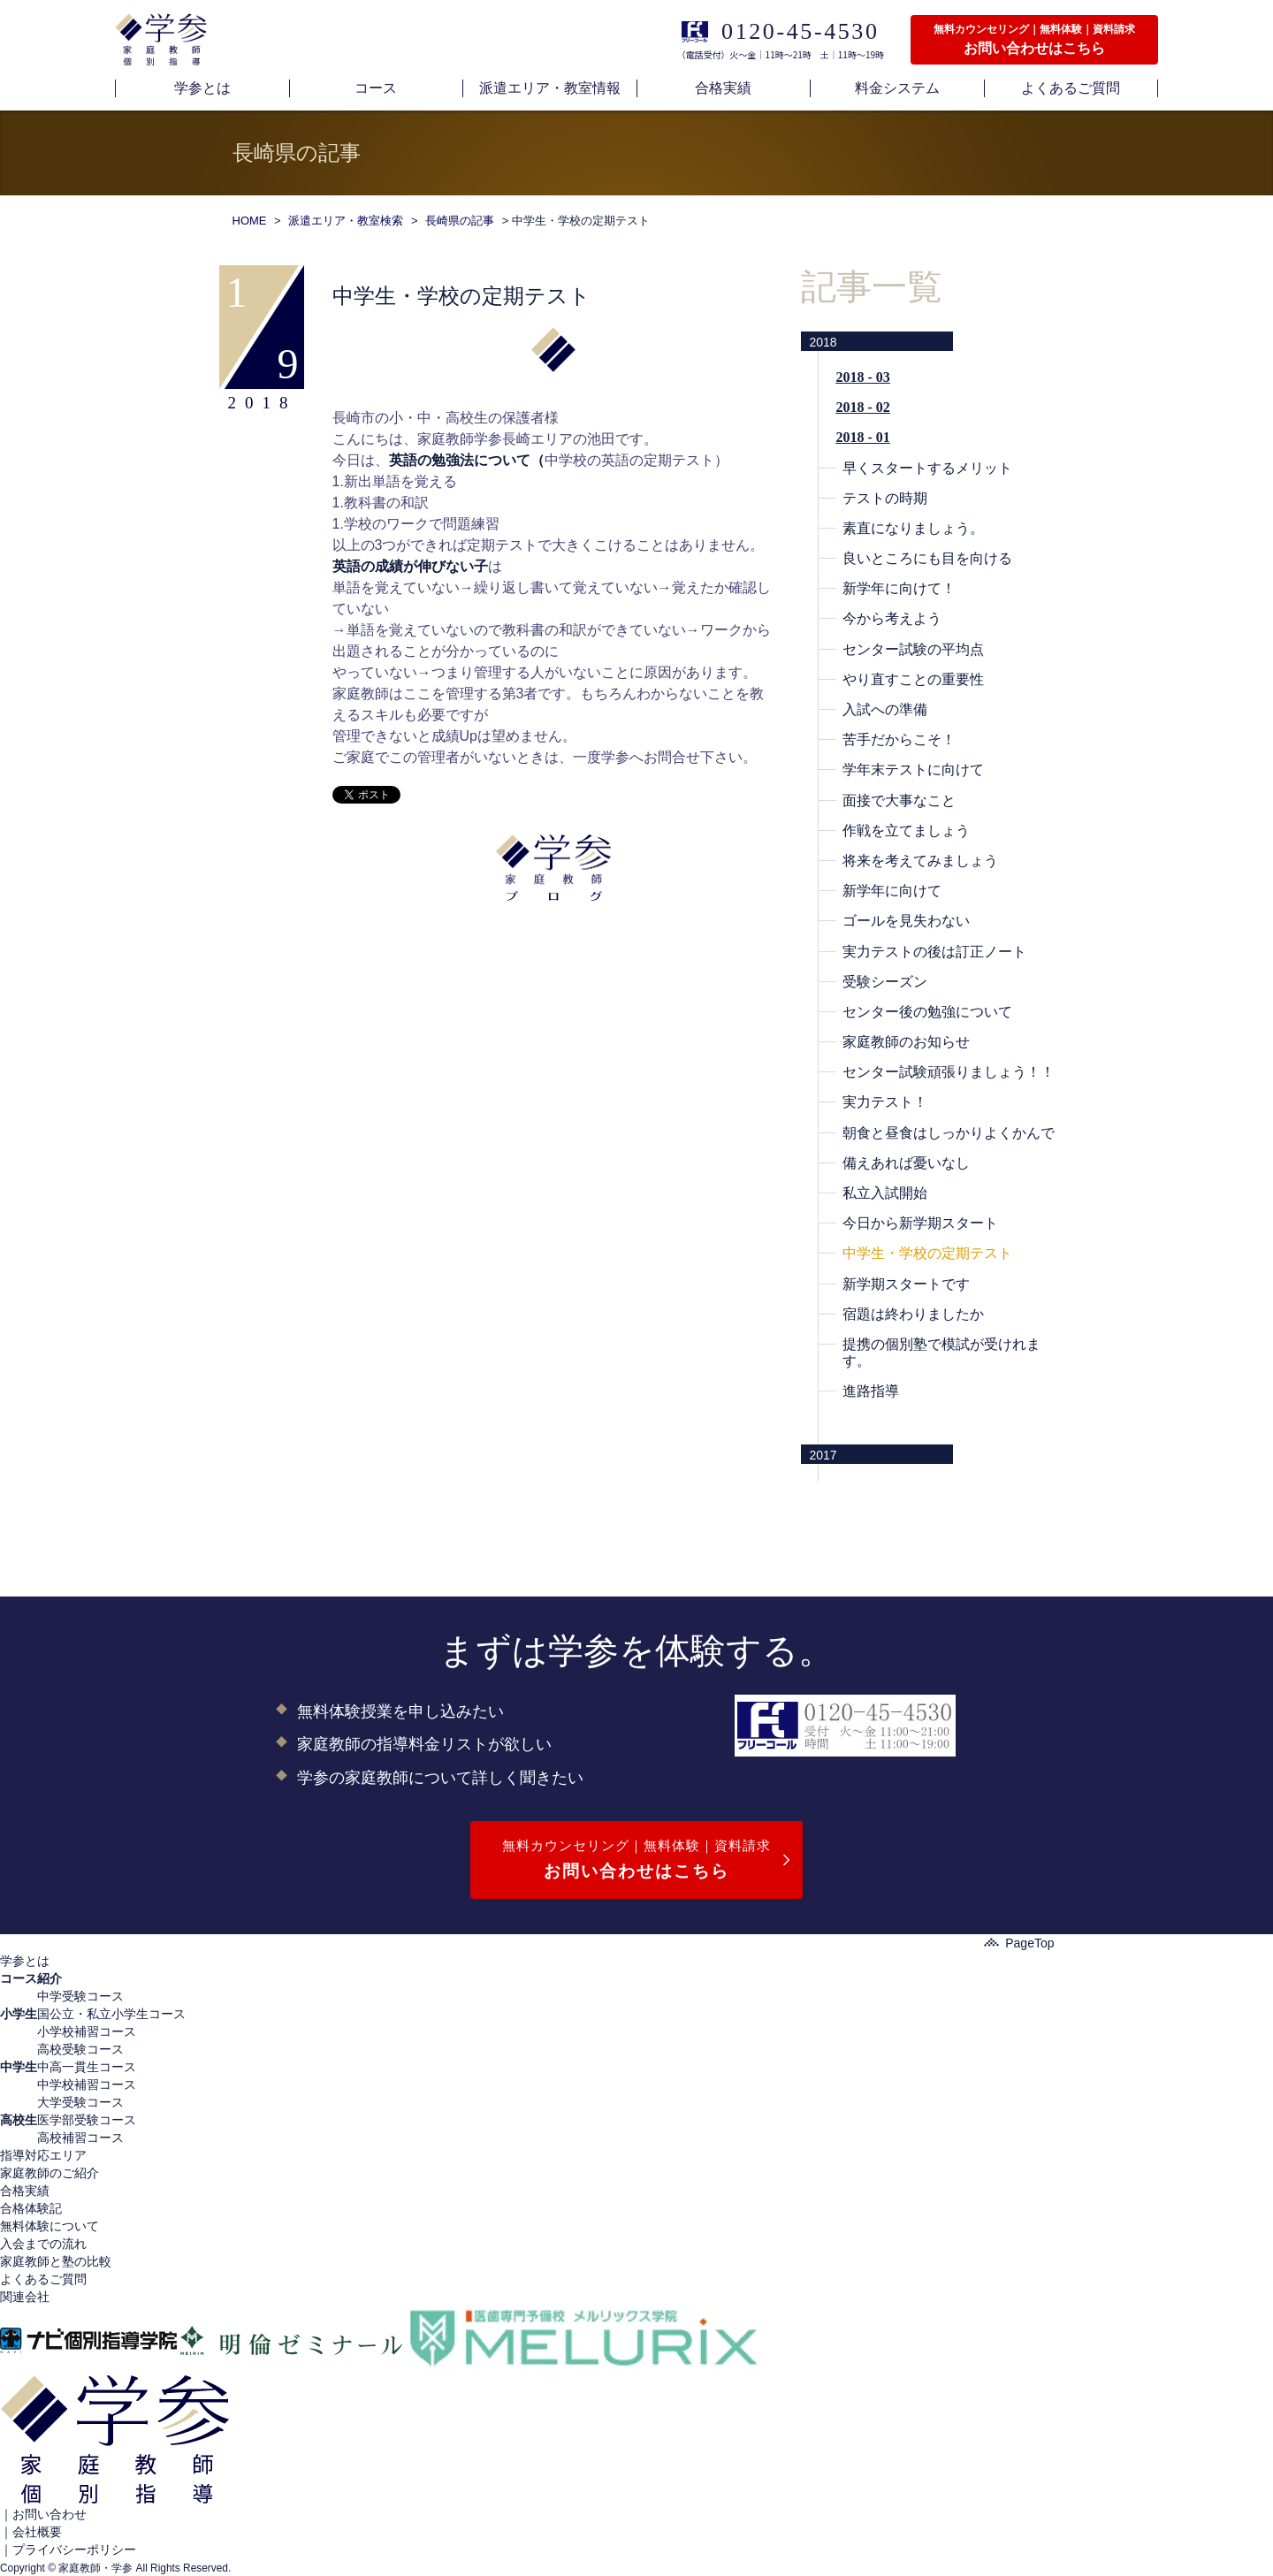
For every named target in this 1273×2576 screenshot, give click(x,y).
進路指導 (870, 1391)
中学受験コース (80, 1996)
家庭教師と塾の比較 (55, 2261)
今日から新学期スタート (920, 1223)
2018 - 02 (863, 407)
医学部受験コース (86, 2120)
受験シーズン (884, 981)
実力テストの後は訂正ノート (934, 951)
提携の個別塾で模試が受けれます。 (941, 1352)
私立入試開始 (884, 1192)
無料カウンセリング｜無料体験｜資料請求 (636, 1861)
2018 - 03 (863, 377)
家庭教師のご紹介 (49, 2173)
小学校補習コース (86, 2031)
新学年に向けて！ (899, 588)
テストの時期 (884, 498)
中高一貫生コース (86, 2067)
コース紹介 (31, 1978)
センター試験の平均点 (913, 649)
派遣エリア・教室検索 (345, 220)
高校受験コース (80, 2049)
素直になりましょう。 (913, 528)
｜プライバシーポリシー (68, 2549)
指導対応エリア (43, 2155)
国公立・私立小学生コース (111, 2014)
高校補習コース (80, 2137)
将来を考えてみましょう (920, 860)
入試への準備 (884, 709)
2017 (823, 1455)
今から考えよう (891, 618)
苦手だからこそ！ (899, 739)
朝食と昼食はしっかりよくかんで (948, 1132)
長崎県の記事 (459, 220)
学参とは (25, 1961)
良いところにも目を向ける (927, 558)
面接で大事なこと (899, 800)
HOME (249, 220)
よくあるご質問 (43, 2279)
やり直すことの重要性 (913, 679)
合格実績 (25, 2191)
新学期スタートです (906, 1284)
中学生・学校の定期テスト (927, 1253)
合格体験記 (31, 2208)
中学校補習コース (86, 2084)
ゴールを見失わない (906, 920)
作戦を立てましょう (906, 830)
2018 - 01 (863, 437)
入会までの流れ (43, 2244)
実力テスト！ (884, 1101)
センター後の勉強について (927, 1011)
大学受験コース (80, 2102)
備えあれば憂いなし (906, 1162)
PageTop (1019, 1943)
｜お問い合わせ (43, 2514)
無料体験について (49, 2226)
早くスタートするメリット (927, 468)
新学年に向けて (891, 890)
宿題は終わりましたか (913, 1314)
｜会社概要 (31, 2532)
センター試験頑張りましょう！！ (948, 1071)
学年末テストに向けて (913, 769)
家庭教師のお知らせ (906, 1041)
